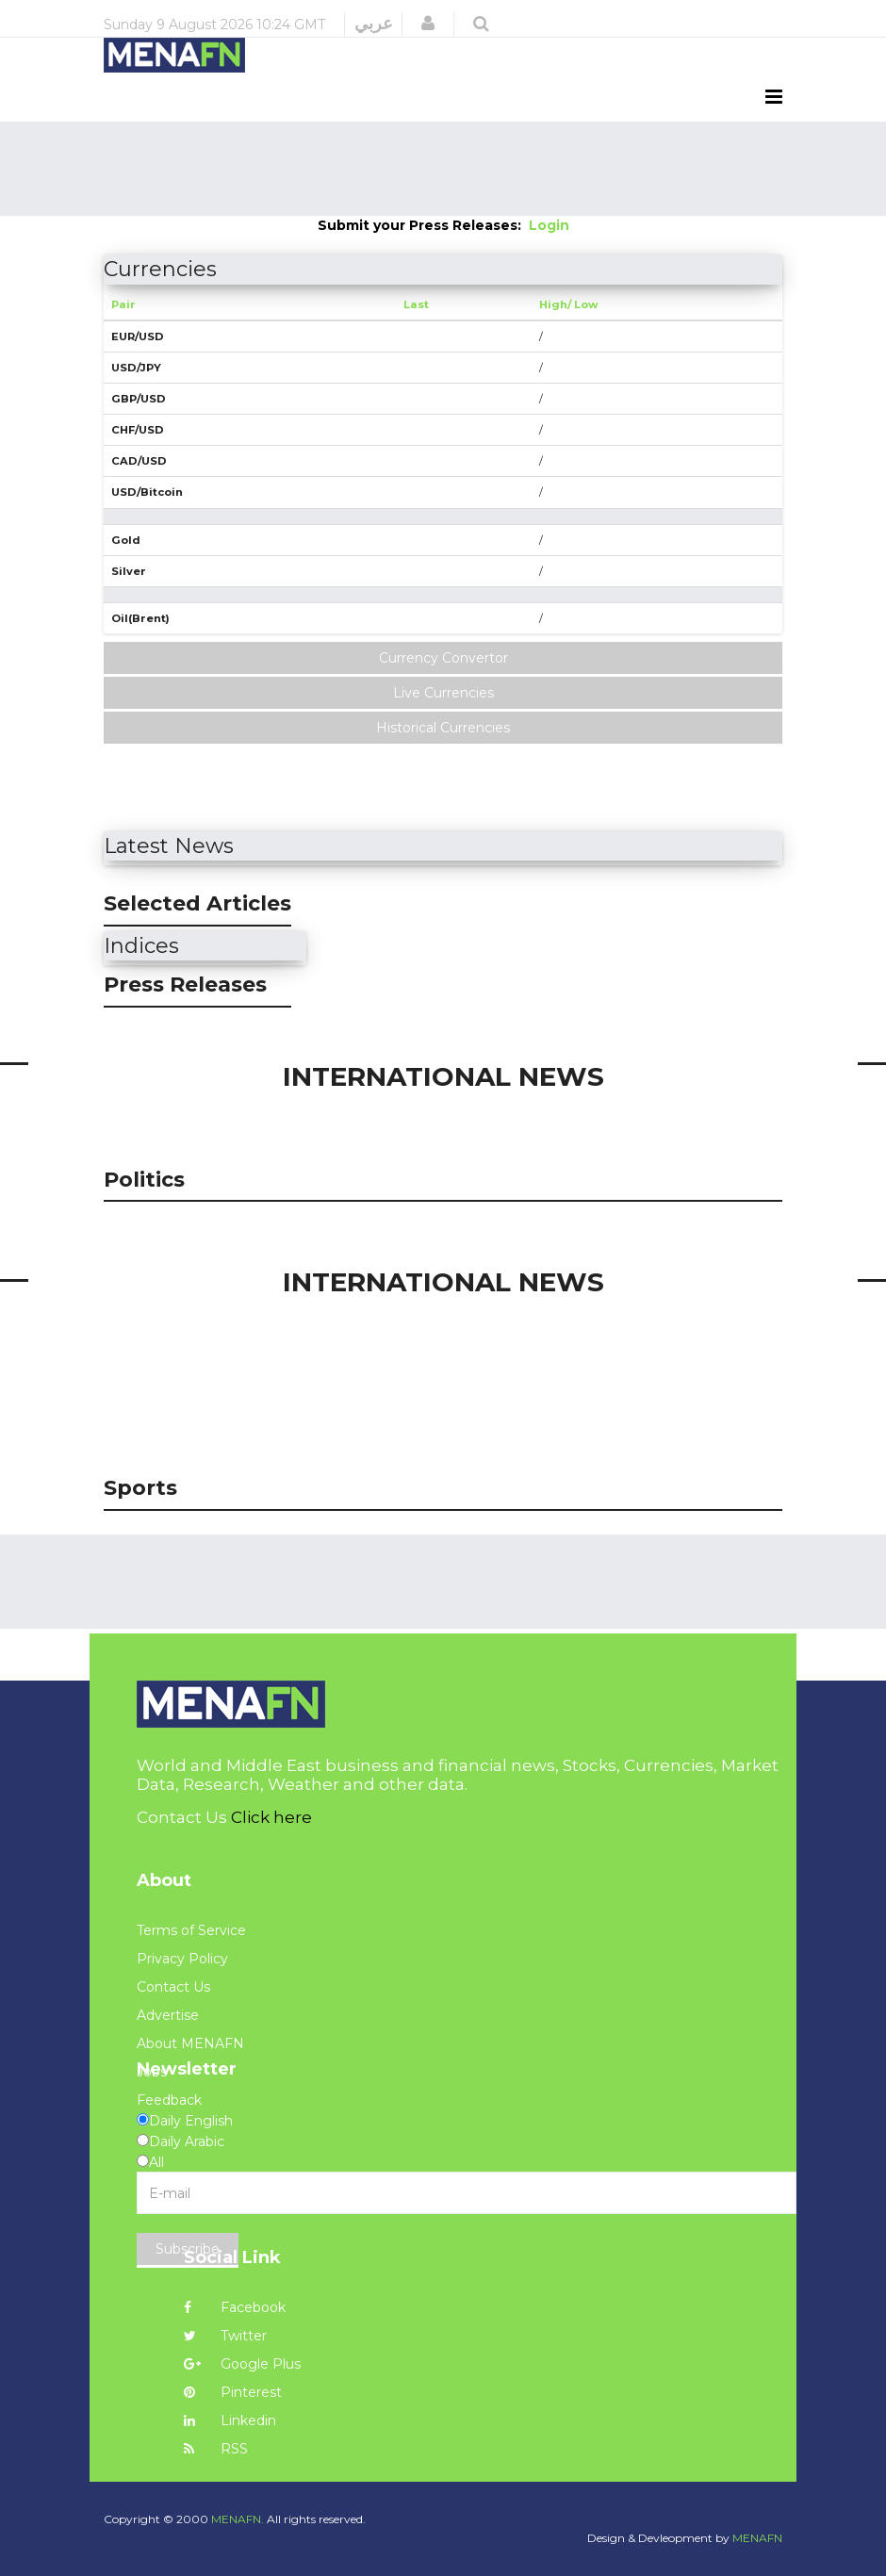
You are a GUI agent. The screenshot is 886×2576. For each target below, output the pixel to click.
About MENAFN (190, 2043)
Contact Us (173, 1986)
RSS (216, 2448)
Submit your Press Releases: (423, 225)
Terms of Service (191, 1930)
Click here (271, 1817)
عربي (373, 23)
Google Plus (242, 2363)
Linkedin (230, 2420)
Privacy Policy (182, 1958)
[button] (428, 23)
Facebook (235, 2307)
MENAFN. (237, 2519)
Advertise (168, 2015)
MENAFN (757, 2538)
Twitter (225, 2335)
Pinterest (233, 2392)
